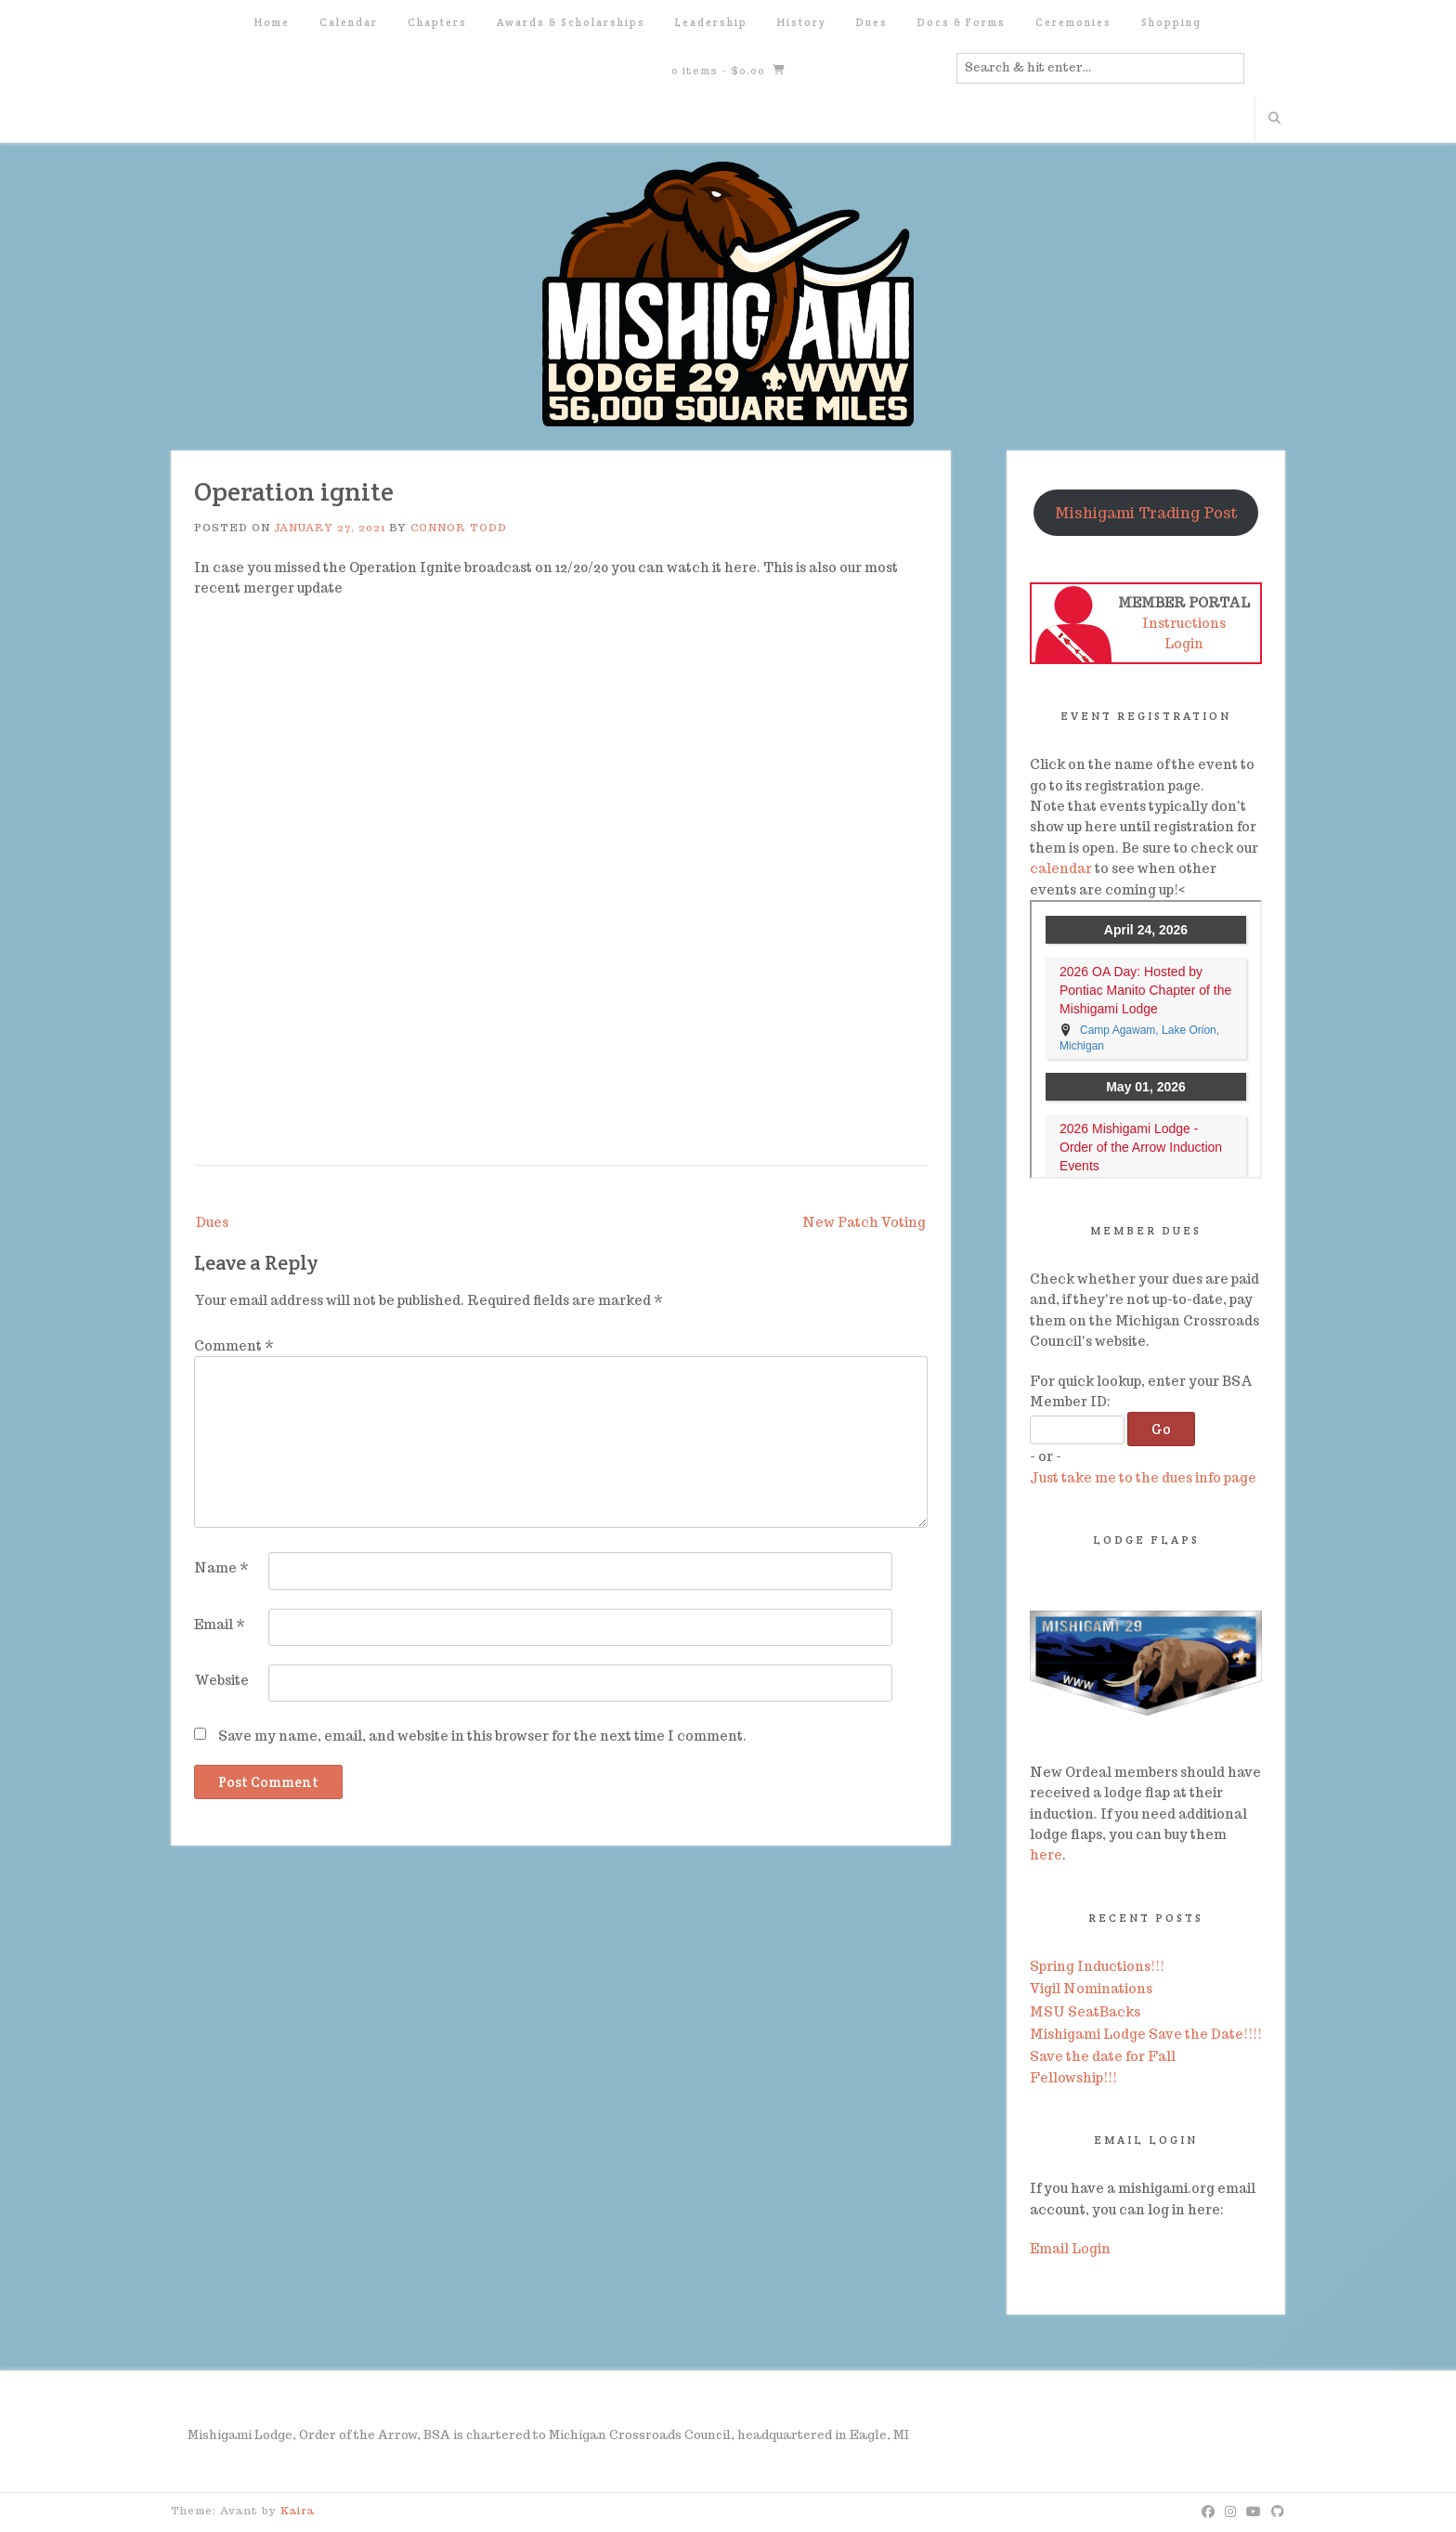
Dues (872, 22)
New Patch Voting (864, 1222)
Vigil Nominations (1091, 1988)
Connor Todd (458, 527)
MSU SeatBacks (1085, 2011)
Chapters (437, 22)
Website (221, 1680)
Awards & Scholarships (571, 22)
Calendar (348, 22)
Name (221, 1568)
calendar (1061, 868)
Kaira (297, 2510)
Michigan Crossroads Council (640, 2435)
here (1046, 1855)
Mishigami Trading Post (1146, 512)
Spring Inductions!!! (1097, 1966)
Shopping (1171, 22)
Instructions (1184, 623)
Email (219, 1624)
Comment (234, 1346)
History (801, 22)
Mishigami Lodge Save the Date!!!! (1146, 2034)
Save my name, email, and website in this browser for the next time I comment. (482, 1736)
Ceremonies (1073, 22)
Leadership (711, 22)
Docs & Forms (961, 22)
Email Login (1070, 2248)
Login (1183, 643)
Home (272, 22)
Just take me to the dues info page (1143, 1477)
